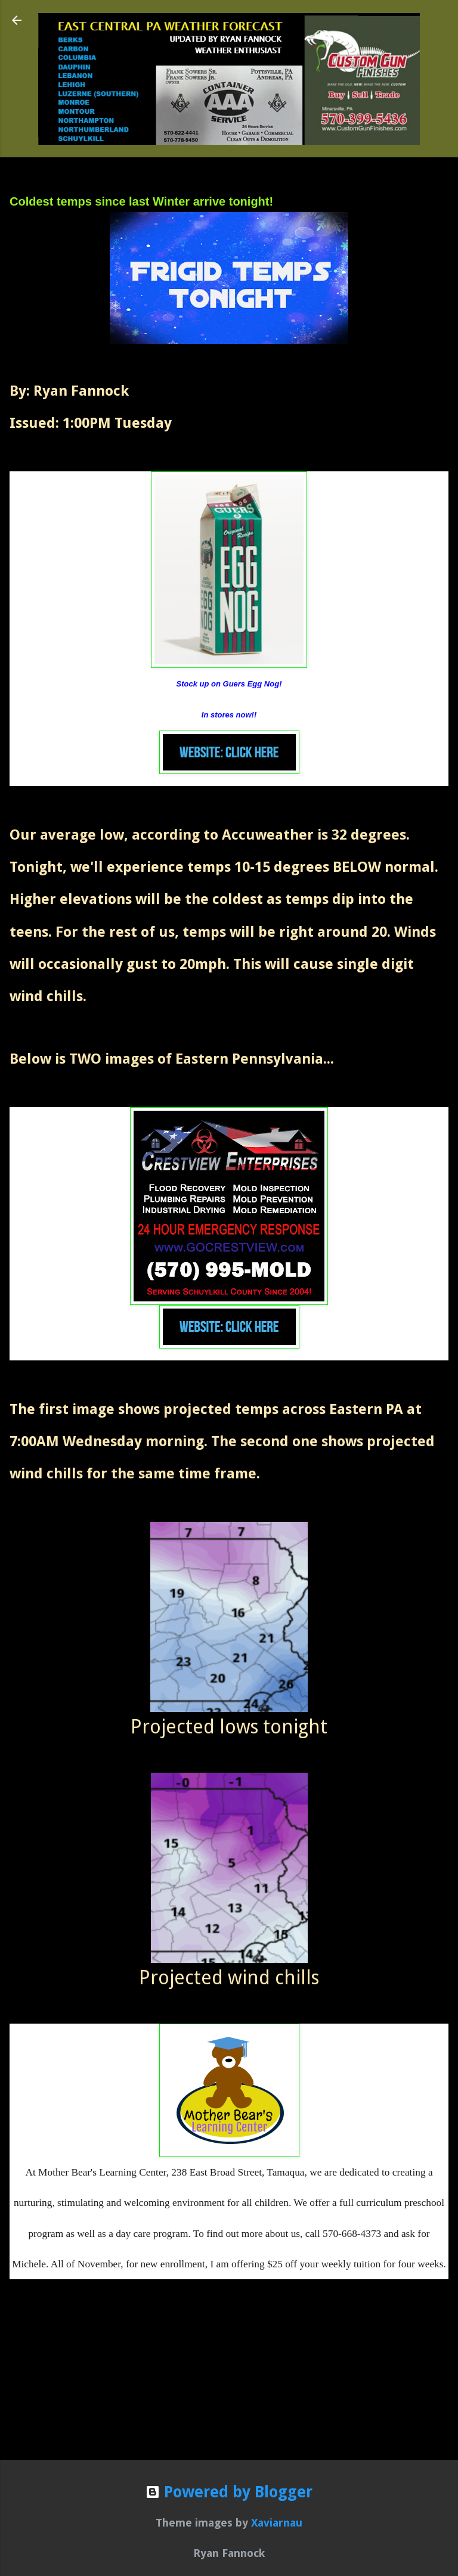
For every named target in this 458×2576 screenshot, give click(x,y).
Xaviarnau (276, 2522)
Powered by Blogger (229, 2492)
